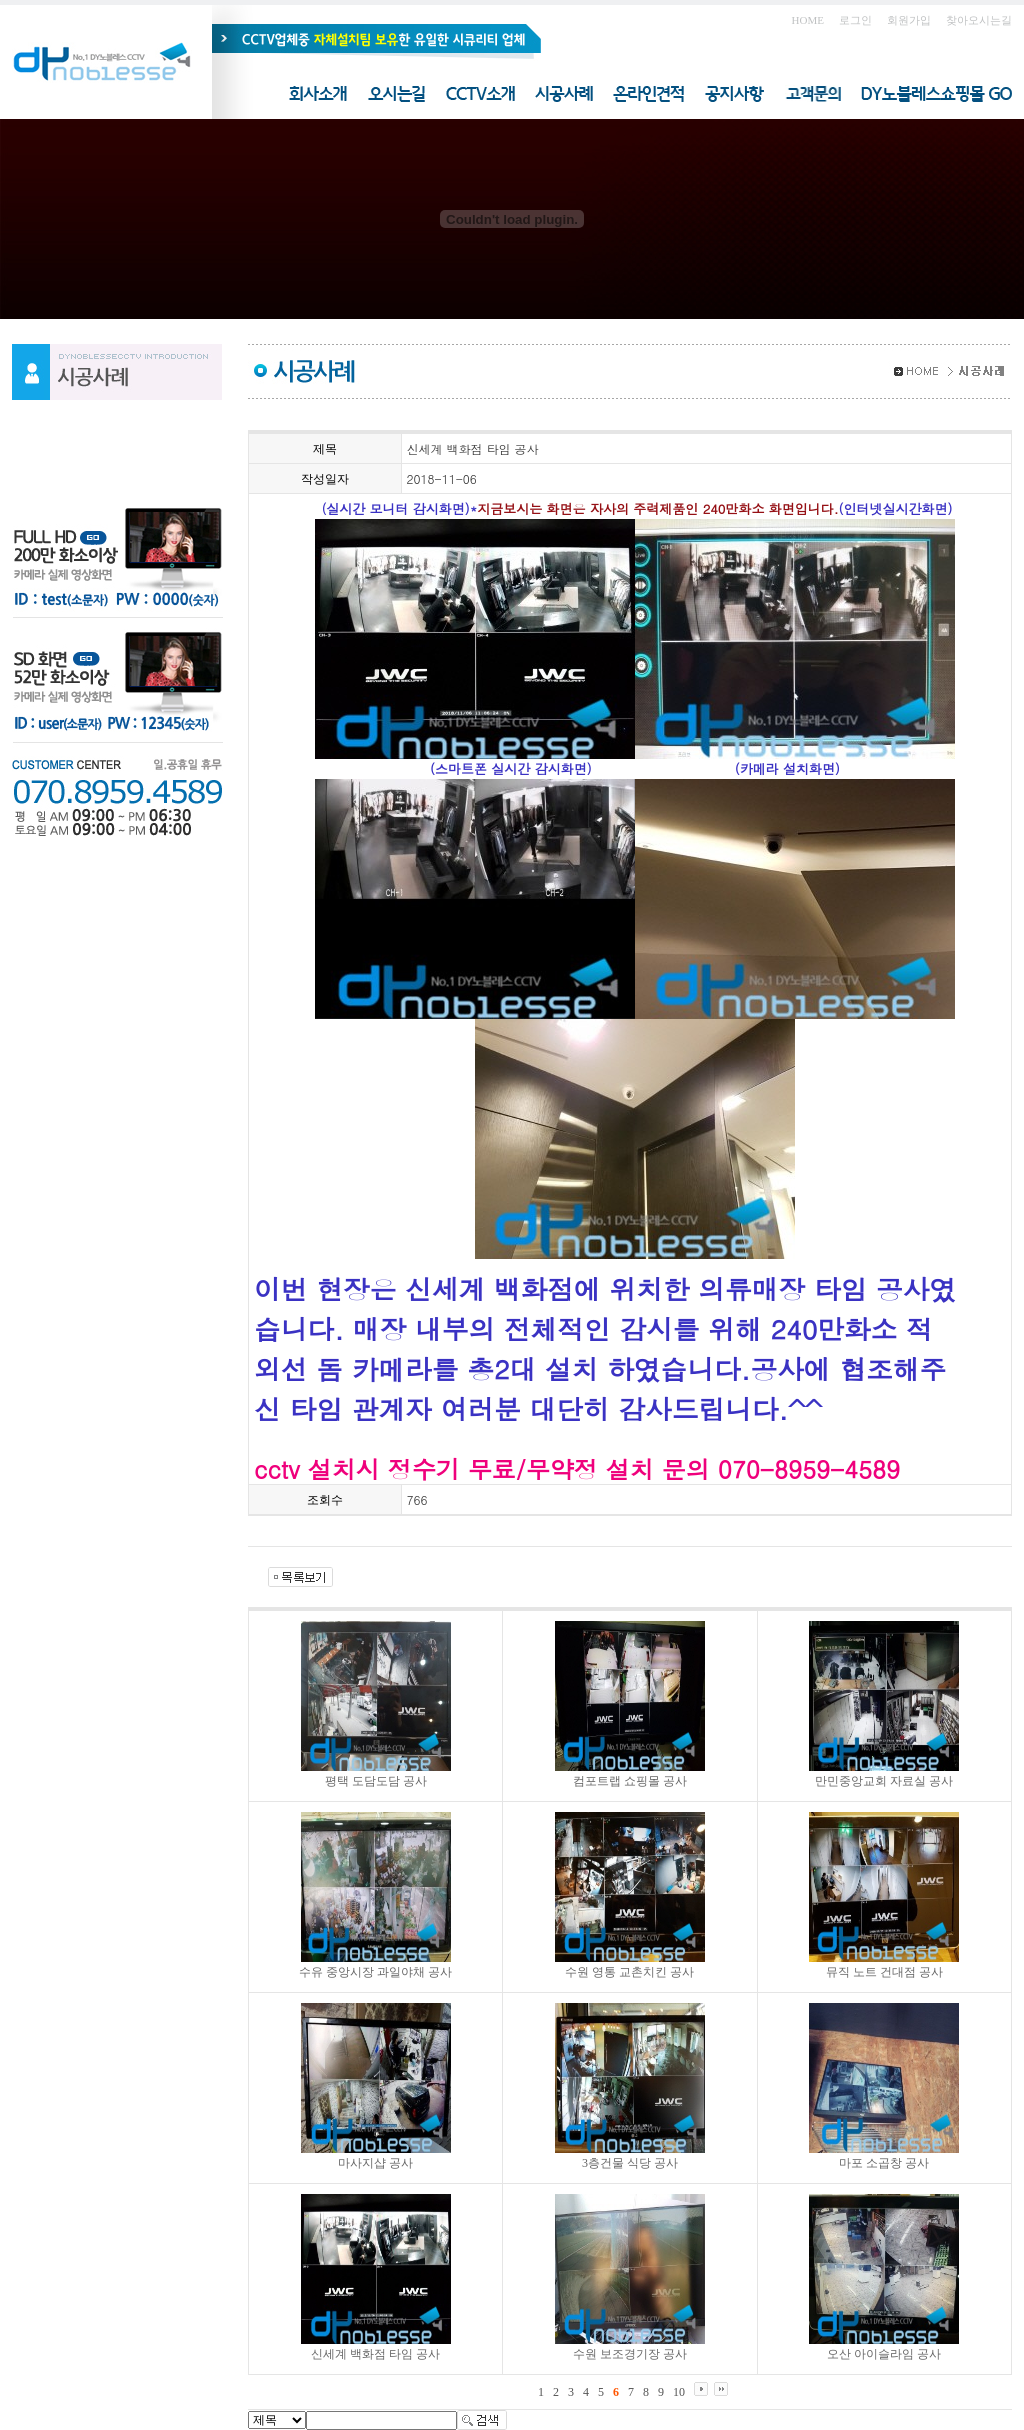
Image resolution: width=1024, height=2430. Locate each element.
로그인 (855, 20)
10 (679, 2392)
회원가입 (909, 20)
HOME (808, 20)
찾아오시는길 (979, 20)
